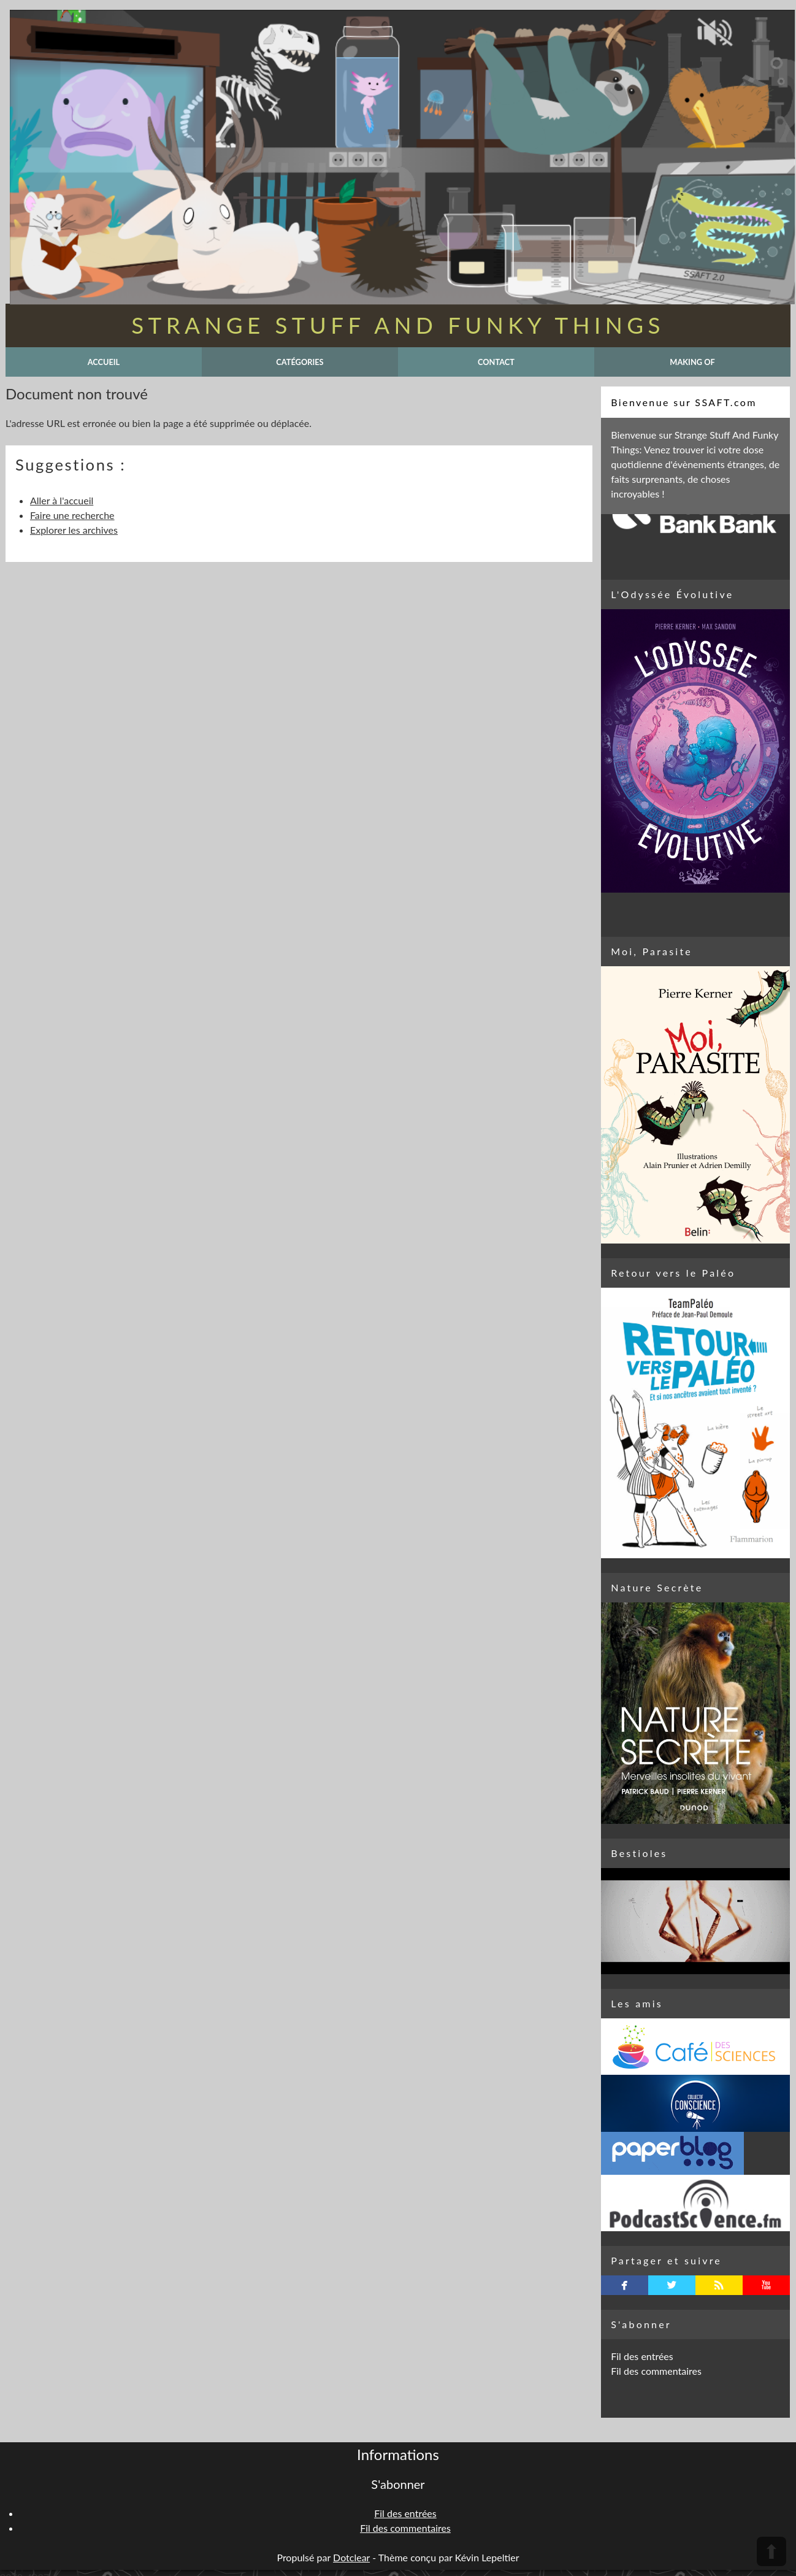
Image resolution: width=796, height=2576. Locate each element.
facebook (624, 2285)
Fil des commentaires (656, 2371)
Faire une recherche (72, 515)
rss (719, 2285)
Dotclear (351, 2557)
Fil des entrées (642, 2356)
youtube (766, 2285)
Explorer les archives (74, 530)
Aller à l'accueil (61, 500)
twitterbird (672, 2285)
